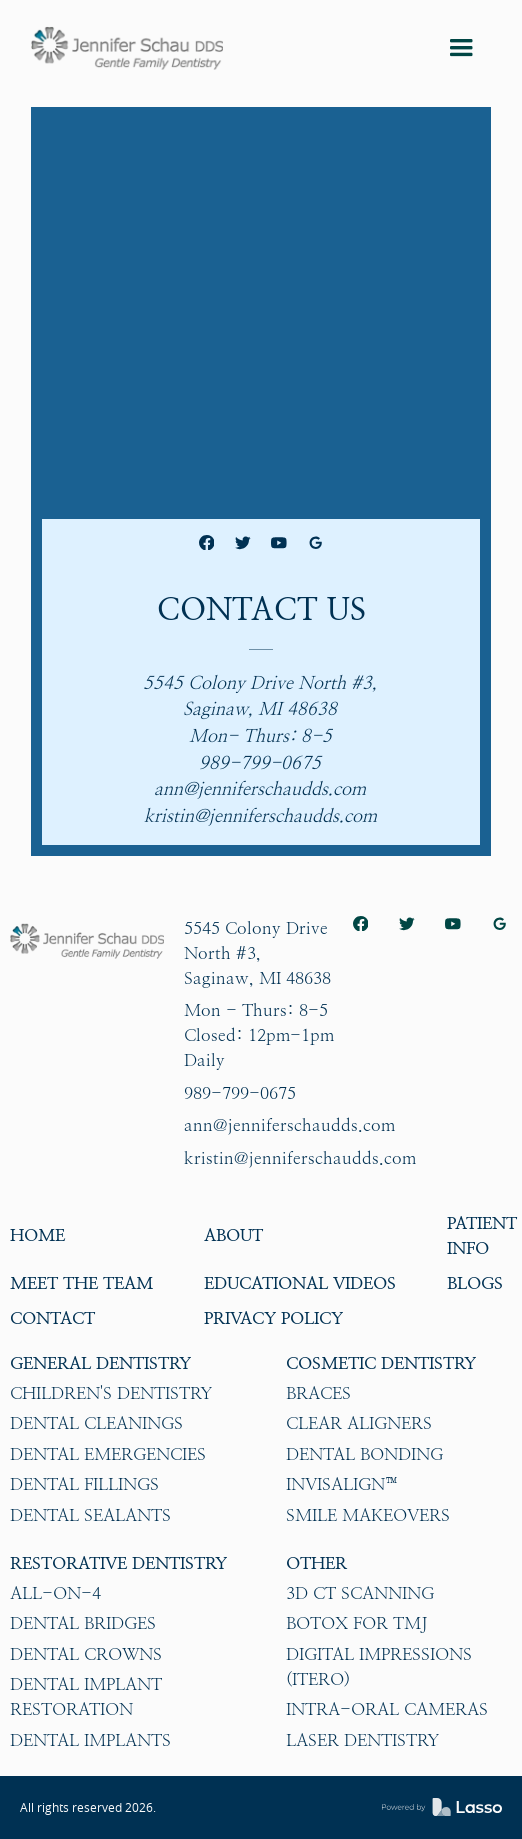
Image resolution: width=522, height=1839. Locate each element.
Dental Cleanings (96, 1423)
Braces (318, 1393)
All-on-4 (55, 1593)
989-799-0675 (240, 1093)
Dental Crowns (86, 1654)
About (233, 1235)
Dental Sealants (90, 1515)
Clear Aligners (359, 1423)
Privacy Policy (273, 1318)
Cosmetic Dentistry (381, 1363)
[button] (461, 48)
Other (316, 1563)
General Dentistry (100, 1363)
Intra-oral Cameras (387, 1709)
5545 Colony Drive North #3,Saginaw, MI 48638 (257, 953)
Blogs (475, 1283)
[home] (127, 48)
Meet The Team (81, 1283)
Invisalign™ (343, 1484)
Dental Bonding (364, 1454)
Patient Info (482, 1235)
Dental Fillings (84, 1484)
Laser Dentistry (362, 1740)
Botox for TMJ (356, 1623)
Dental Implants (90, 1740)
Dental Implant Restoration (86, 1696)
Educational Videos (300, 1283)
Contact (52, 1318)
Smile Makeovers (368, 1515)
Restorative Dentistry (118, 1563)
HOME (37, 1235)
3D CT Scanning (360, 1593)
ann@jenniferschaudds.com (289, 1125)
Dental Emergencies (108, 1454)
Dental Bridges (83, 1623)
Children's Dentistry (111, 1393)
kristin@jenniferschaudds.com (300, 1158)
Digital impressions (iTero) (379, 1666)
